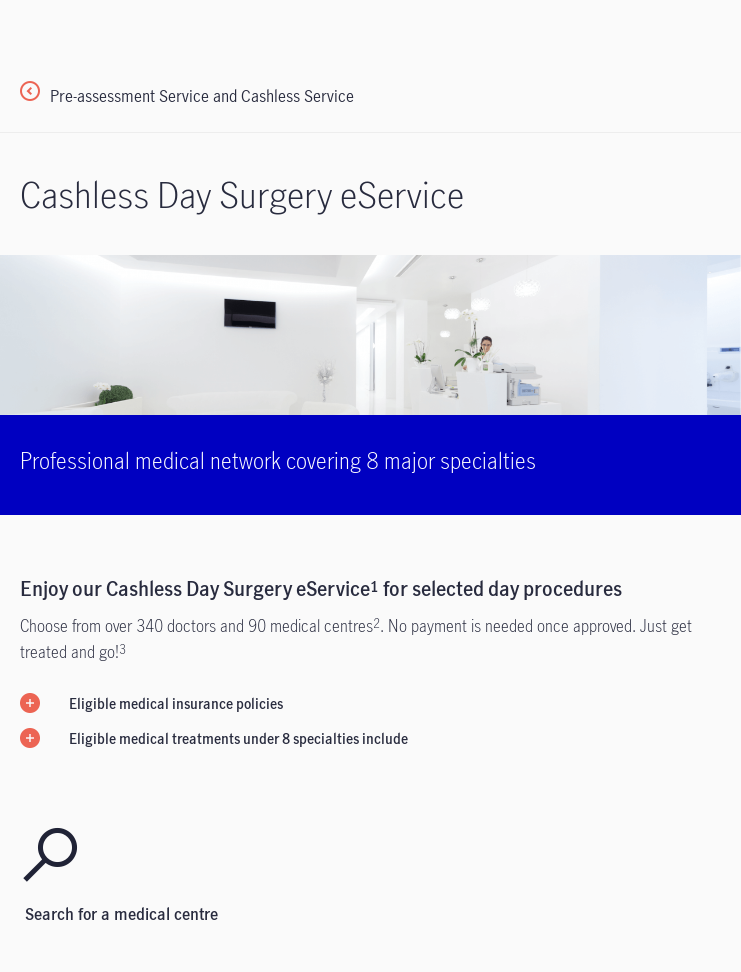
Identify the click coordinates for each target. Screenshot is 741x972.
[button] (370, 702)
